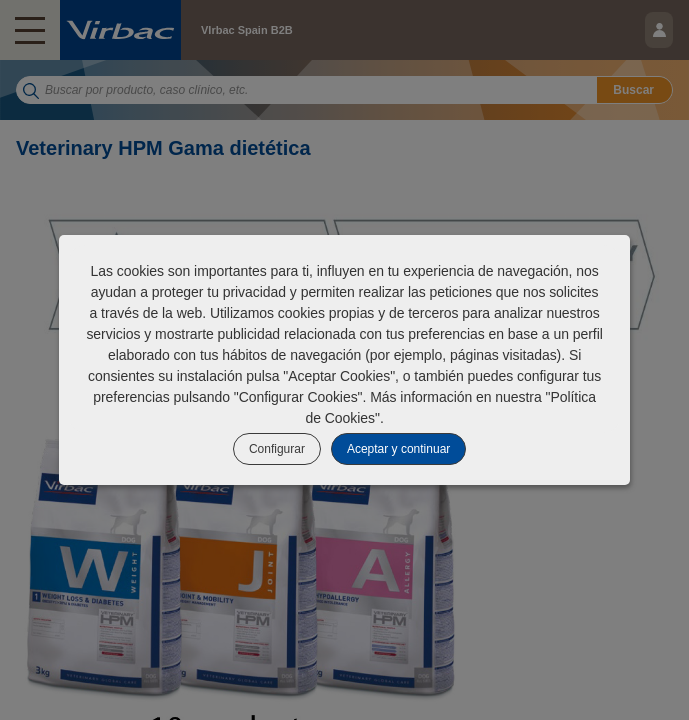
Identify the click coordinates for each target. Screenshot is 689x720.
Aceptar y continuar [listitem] (398, 449)
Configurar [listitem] (277, 449)
